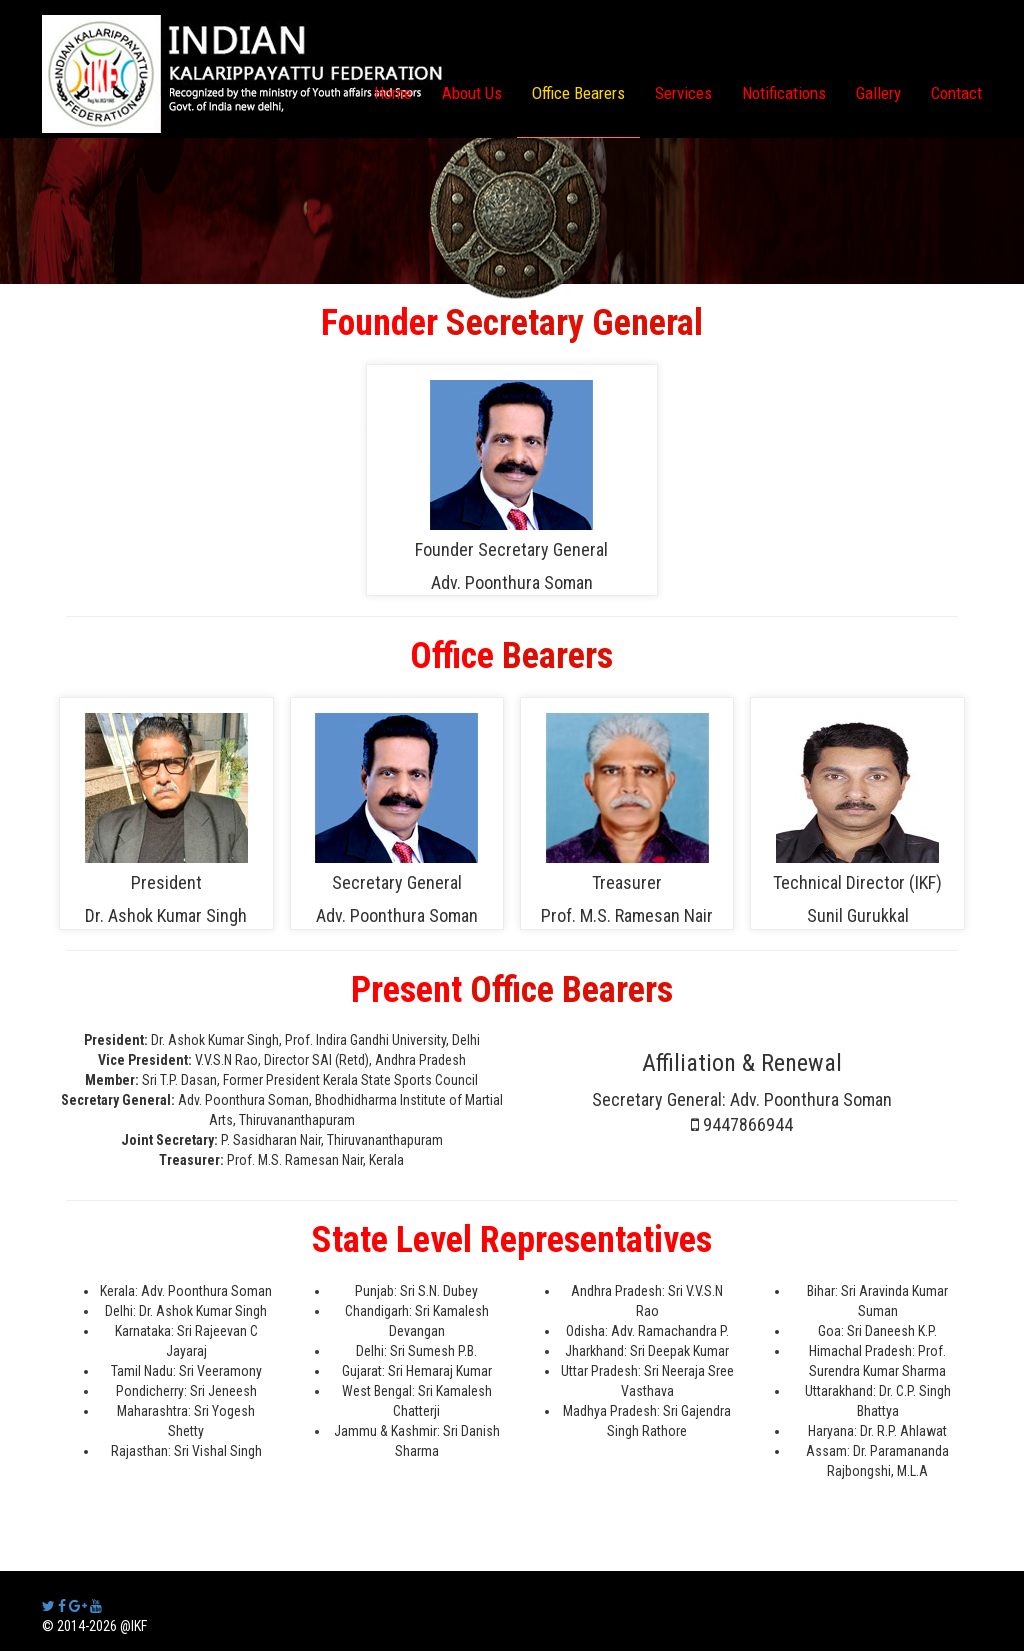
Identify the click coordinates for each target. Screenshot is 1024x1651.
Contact (956, 93)
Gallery (878, 93)
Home (393, 93)
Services (683, 93)
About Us (472, 93)
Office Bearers (578, 93)
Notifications (784, 93)
